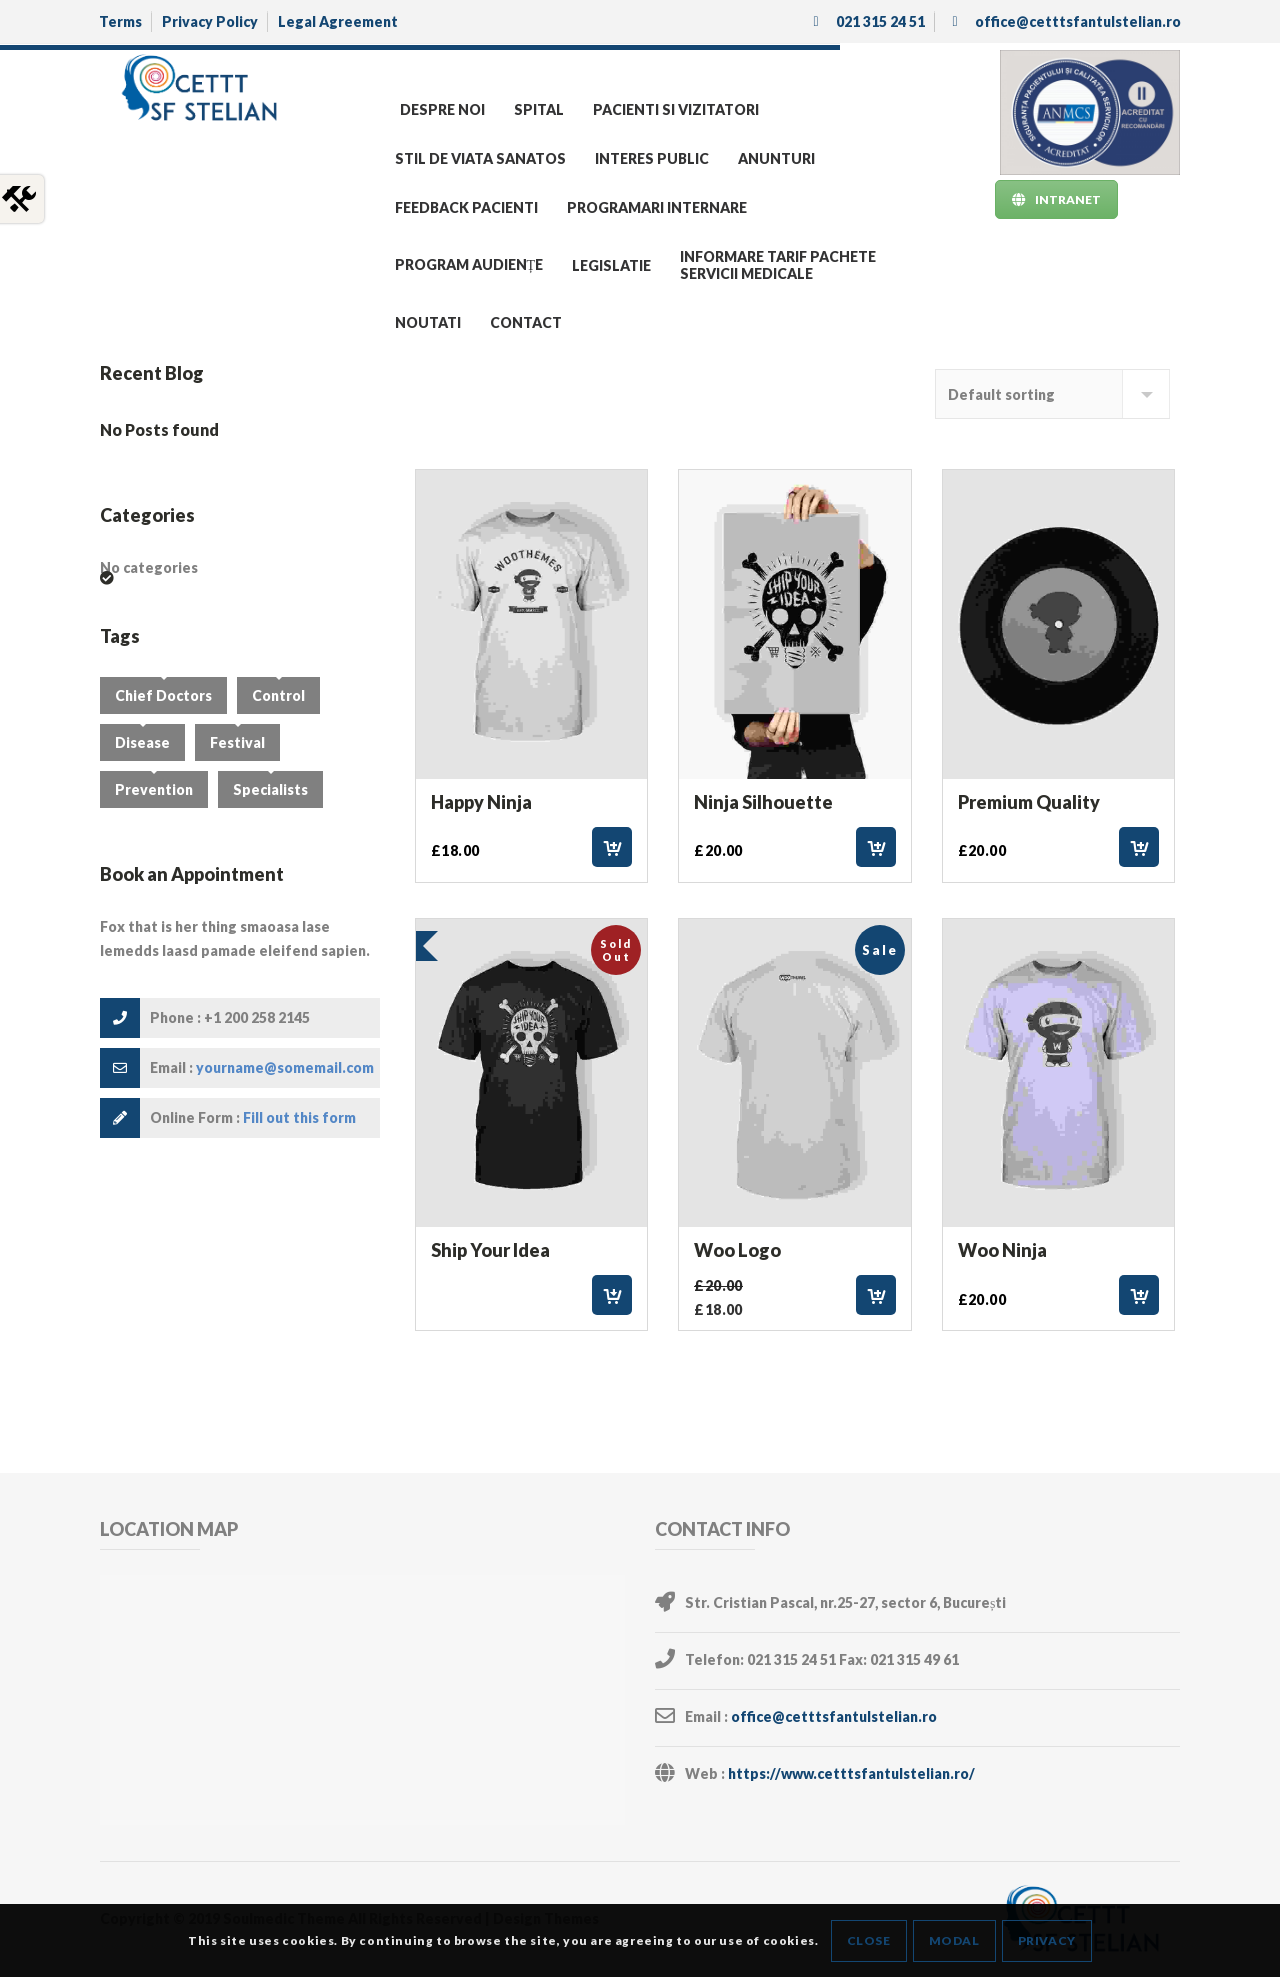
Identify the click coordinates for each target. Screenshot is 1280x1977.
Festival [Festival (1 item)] (237, 742)
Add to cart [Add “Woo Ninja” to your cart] (1139, 1295)
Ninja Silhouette (763, 802)
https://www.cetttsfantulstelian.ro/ (851, 1773)
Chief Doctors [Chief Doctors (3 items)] (163, 695)
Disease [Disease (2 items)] (142, 742)
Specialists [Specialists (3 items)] (270, 789)
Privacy (1047, 1940)
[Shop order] (1052, 394)
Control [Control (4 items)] (278, 695)
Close (869, 1940)
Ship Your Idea (490, 1250)
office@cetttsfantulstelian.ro (834, 1716)
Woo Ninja (1002, 1250)
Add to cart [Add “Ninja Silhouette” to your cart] (876, 847)
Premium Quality (1029, 802)
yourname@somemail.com (285, 1067)
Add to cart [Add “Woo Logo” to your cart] (876, 1295)
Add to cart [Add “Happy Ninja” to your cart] (612, 847)
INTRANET (1056, 199)
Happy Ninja (481, 802)
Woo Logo (737, 1250)
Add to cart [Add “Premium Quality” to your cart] (1139, 847)
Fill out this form (299, 1117)
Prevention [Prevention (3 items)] (154, 789)
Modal (954, 1940)
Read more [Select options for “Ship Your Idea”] (612, 1295)
